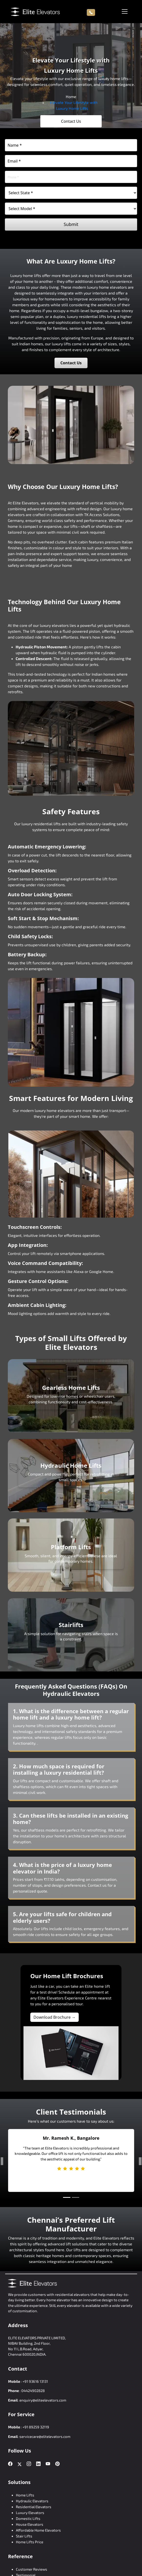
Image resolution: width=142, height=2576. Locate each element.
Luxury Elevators (30, 2512)
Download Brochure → (54, 2017)
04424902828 (33, 2390)
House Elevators (29, 2524)
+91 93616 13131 (35, 2381)
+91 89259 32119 (35, 2427)
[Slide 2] (75, 2197)
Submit (71, 224)
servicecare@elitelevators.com (45, 2436)
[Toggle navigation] (124, 11)
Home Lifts (25, 2495)
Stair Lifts (24, 2536)
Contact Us (71, 121)
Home (71, 96)
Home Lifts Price (29, 2542)
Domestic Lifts (28, 2518)
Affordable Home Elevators (38, 2530)
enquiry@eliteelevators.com (43, 2400)
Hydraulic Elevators (32, 2501)
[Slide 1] (66, 2197)
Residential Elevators (33, 2507)
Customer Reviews (31, 2569)
